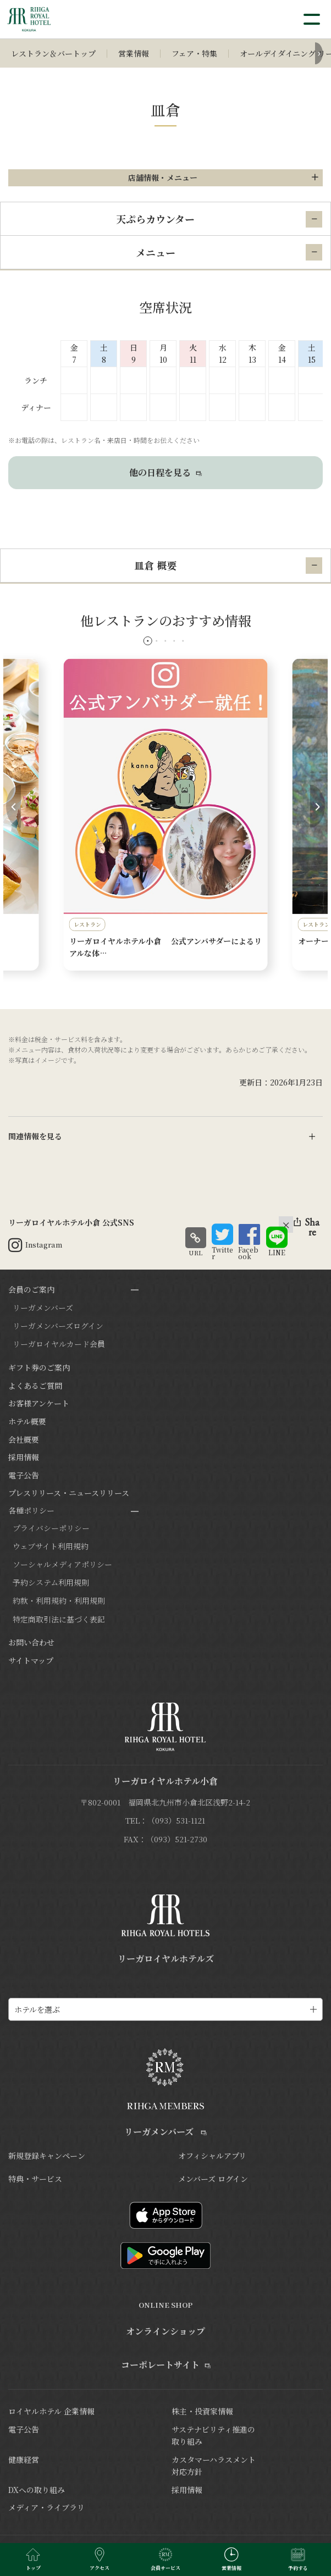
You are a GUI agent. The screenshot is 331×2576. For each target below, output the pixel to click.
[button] (148, 640)
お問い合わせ (31, 1642)
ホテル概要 (27, 1421)
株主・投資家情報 (202, 2411)
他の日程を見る (165, 472)
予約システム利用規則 (51, 1582)
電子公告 (23, 1475)
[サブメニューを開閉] (135, 1290)
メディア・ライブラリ (46, 2507)
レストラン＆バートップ (53, 53)
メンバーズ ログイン (213, 2178)
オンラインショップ (165, 2331)
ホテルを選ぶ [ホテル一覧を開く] (37, 2009)
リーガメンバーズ (43, 1307)
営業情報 (133, 53)
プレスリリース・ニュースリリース (68, 1492)
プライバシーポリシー (51, 1527)
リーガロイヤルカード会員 (59, 1343)
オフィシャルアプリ (212, 2155)
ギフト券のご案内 (39, 1367)
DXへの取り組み (36, 2489)
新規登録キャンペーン (46, 2155)
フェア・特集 (194, 53)
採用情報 (23, 1457)
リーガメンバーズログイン (58, 1325)
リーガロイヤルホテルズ (166, 1958)
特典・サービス (35, 2178)
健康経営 (23, 2459)
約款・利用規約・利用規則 (59, 1600)
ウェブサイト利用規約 (51, 1546)
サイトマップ (30, 1660)
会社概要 (23, 1439)
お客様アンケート (38, 1403)
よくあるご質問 (35, 1385)
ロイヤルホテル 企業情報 (51, 2411)
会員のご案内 (31, 1289)
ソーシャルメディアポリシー (62, 1564)
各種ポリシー (31, 1510)
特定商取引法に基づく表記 (59, 1619)
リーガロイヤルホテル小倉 (165, 1781)
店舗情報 (162, 177)
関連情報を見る (35, 1136)
